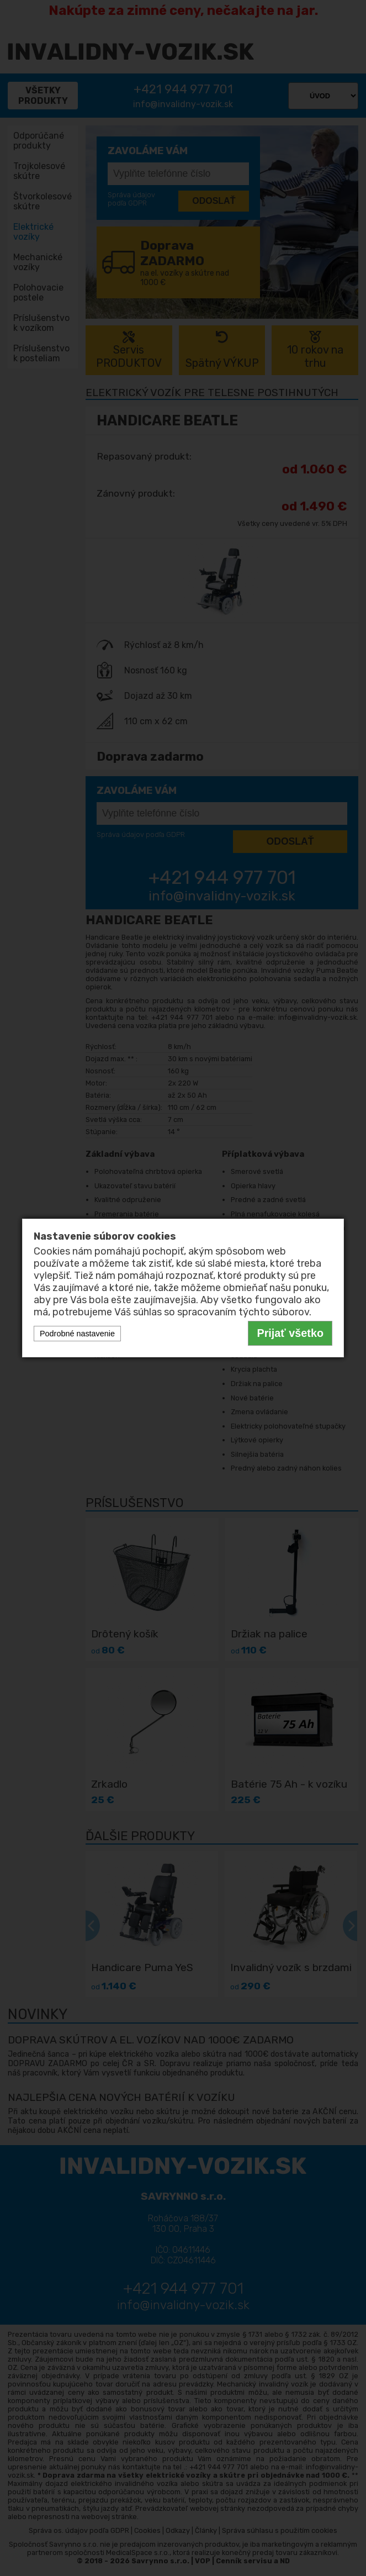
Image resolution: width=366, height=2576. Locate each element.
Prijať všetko (290, 1333)
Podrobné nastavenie (77, 1333)
